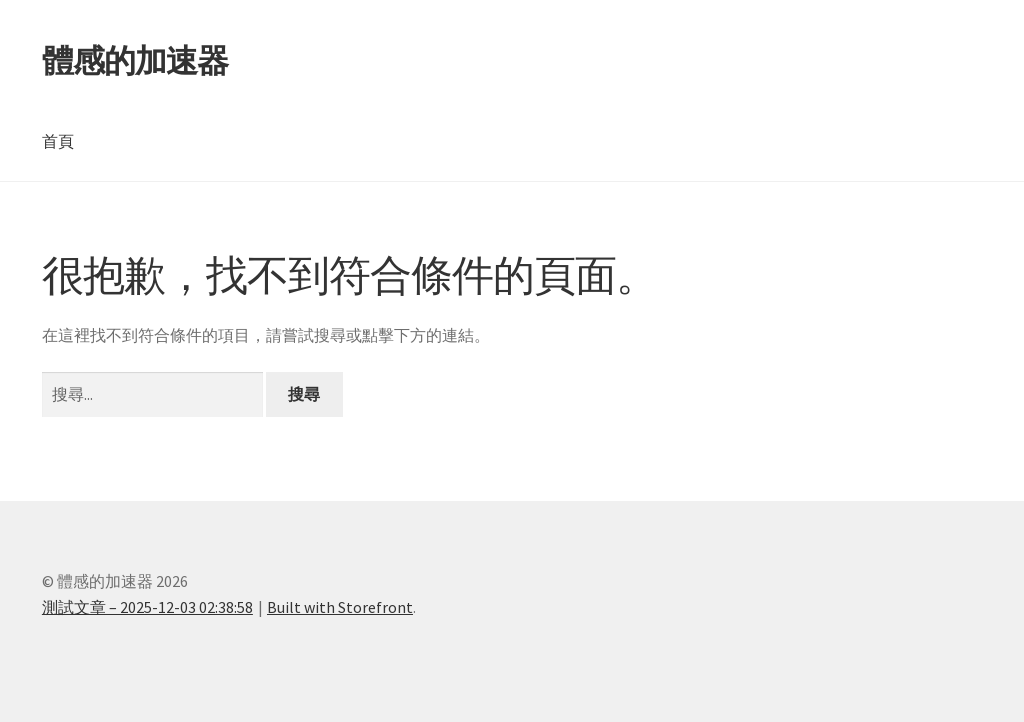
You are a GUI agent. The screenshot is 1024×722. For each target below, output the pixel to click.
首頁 (58, 141)
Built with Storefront (340, 607)
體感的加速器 (135, 61)
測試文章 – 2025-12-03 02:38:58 (147, 607)
